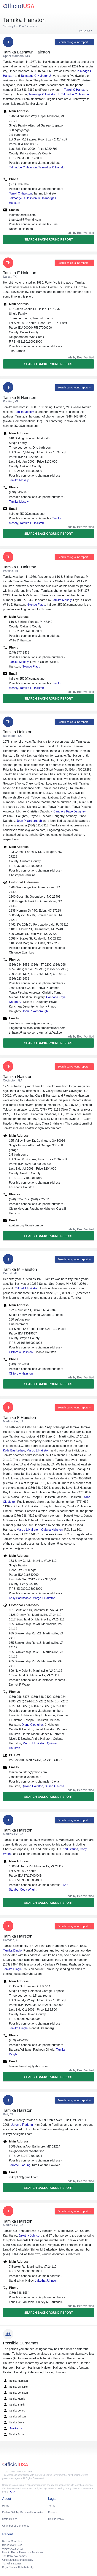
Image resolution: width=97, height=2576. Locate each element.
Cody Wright (28, 1889)
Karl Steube (70, 1849)
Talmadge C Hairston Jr (36, 75)
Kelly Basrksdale (14, 1450)
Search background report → (74, 42)
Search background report (48, 239)
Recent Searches (12, 2541)
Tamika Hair (13, 2428)
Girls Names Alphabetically (17, 2559)
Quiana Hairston (52, 1529)
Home (5, 2505)
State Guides (9, 2519)
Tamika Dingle (12, 1950)
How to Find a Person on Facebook (22, 2552)
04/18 (12, 2548)
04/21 (12, 2544)
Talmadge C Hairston (75, 94)
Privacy (52, 2512)
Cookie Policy (56, 2519)
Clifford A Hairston (26, 1288)
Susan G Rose (54, 1786)
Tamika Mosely (24, 411)
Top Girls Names (11, 2563)
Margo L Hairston (38, 1450)
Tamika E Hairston (32, 523)
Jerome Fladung (22, 2124)
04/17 (20, 2548)
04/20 (20, 2544)
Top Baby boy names (14, 2556)
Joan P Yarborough (29, 820)
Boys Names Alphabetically (18, 2567)
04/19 (5, 2548)
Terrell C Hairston (75, 89)
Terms (51, 2505)
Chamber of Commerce (15, 2525)
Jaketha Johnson (30, 2235)
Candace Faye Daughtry (69, 811)
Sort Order (84, 30)
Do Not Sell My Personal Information (23, 2512)
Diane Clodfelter (32, 1724)
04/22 (5, 2544)
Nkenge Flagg (36, 604)
